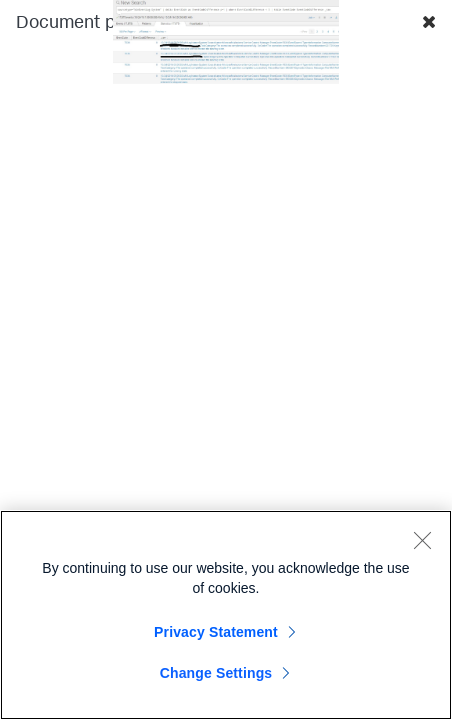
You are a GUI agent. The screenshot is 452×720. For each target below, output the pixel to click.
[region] (226, 615)
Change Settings (216, 673)
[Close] (422, 540)
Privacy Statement (216, 632)
